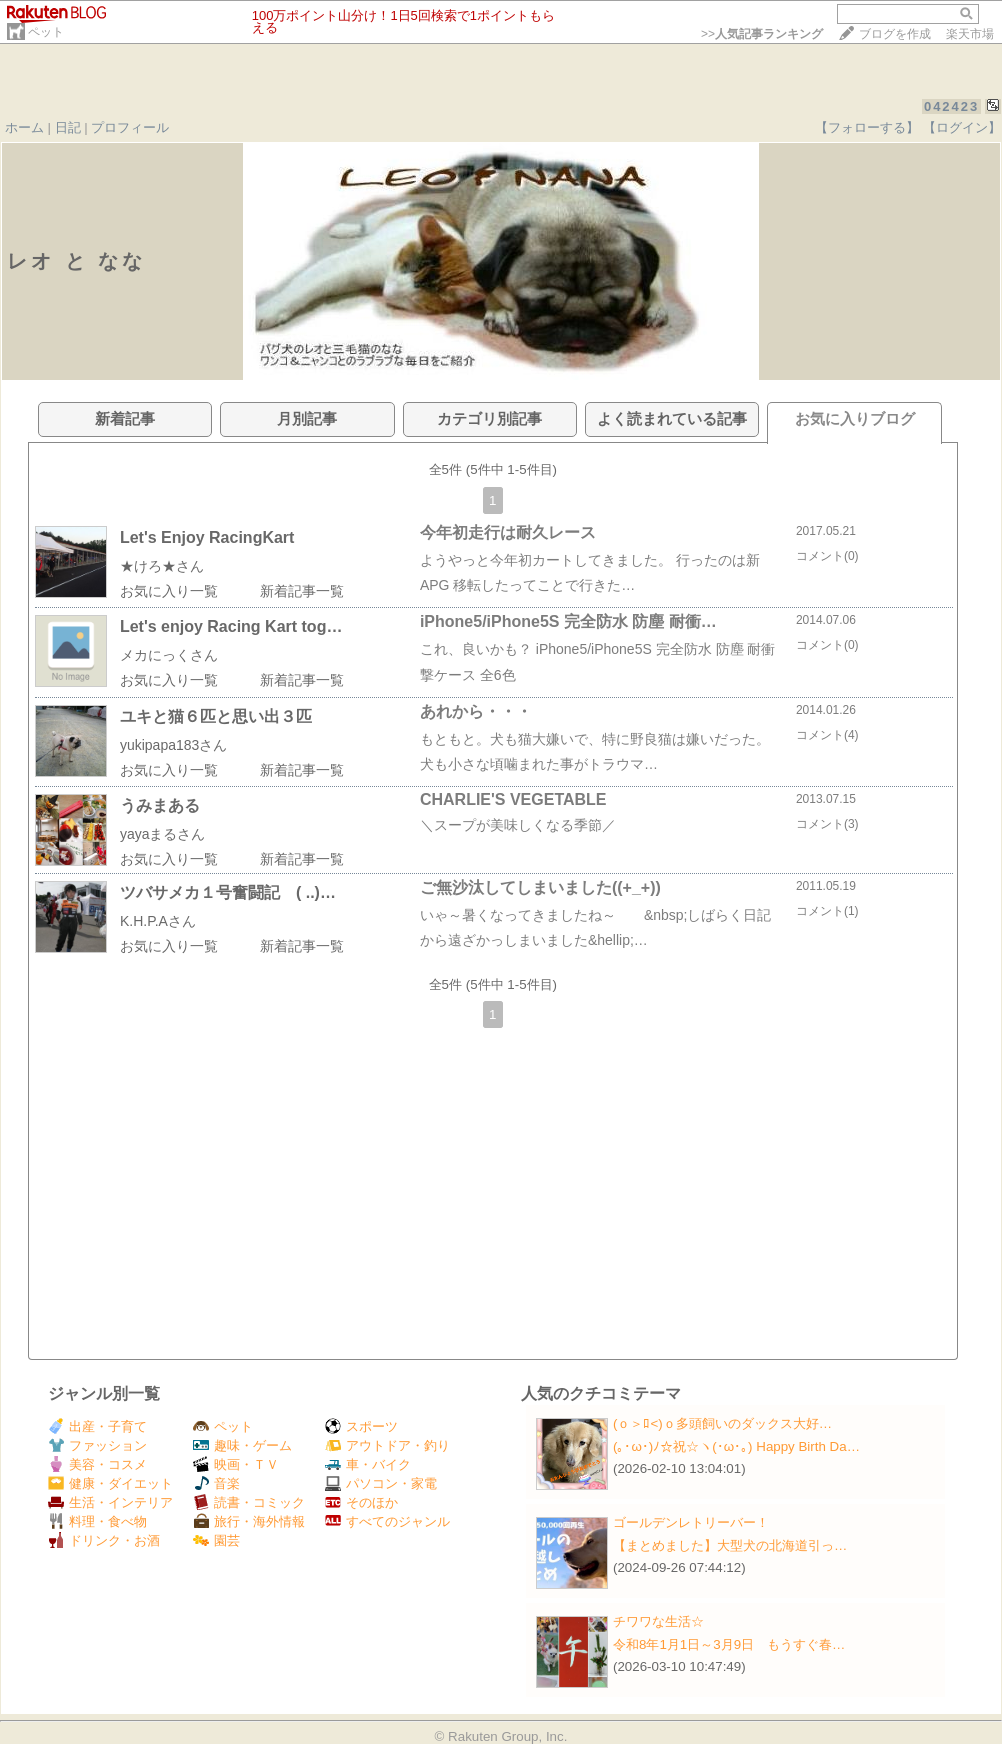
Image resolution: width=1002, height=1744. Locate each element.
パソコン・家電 (381, 1483)
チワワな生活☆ (658, 1621)
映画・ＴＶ (236, 1464)
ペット (46, 32)
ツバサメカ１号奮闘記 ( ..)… (228, 892)
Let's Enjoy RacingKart (207, 537)
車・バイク (368, 1464)
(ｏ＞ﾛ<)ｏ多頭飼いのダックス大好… (722, 1423)
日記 (68, 127)
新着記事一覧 (302, 591)
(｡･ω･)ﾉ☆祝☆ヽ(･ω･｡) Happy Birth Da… (736, 1446)
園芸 (216, 1540)
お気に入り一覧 (169, 591)
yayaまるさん (163, 834)
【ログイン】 (962, 127)
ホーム (24, 127)
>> (762, 34)
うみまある (160, 805)
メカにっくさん (169, 655)
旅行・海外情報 (249, 1521)
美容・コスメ (97, 1464)
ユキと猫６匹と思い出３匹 (216, 716)
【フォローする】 (867, 127)
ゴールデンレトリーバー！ (691, 1522)
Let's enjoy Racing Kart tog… (231, 626)
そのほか (361, 1502)
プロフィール (130, 127)
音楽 (216, 1483)
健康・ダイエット (110, 1483)
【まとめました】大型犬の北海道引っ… (730, 1545)
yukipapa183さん (173, 745)
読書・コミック (249, 1502)
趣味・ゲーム (242, 1445)
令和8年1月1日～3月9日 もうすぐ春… (729, 1644)
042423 (951, 106)
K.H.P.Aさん (158, 921)
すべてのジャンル (387, 1521)
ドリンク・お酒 (104, 1540)
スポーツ (361, 1426)
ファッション (97, 1445)
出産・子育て (97, 1426)
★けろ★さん (162, 566)
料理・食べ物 (97, 1521)
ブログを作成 (895, 34)
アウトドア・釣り (387, 1445)
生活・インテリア (110, 1502)
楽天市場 (970, 34)
